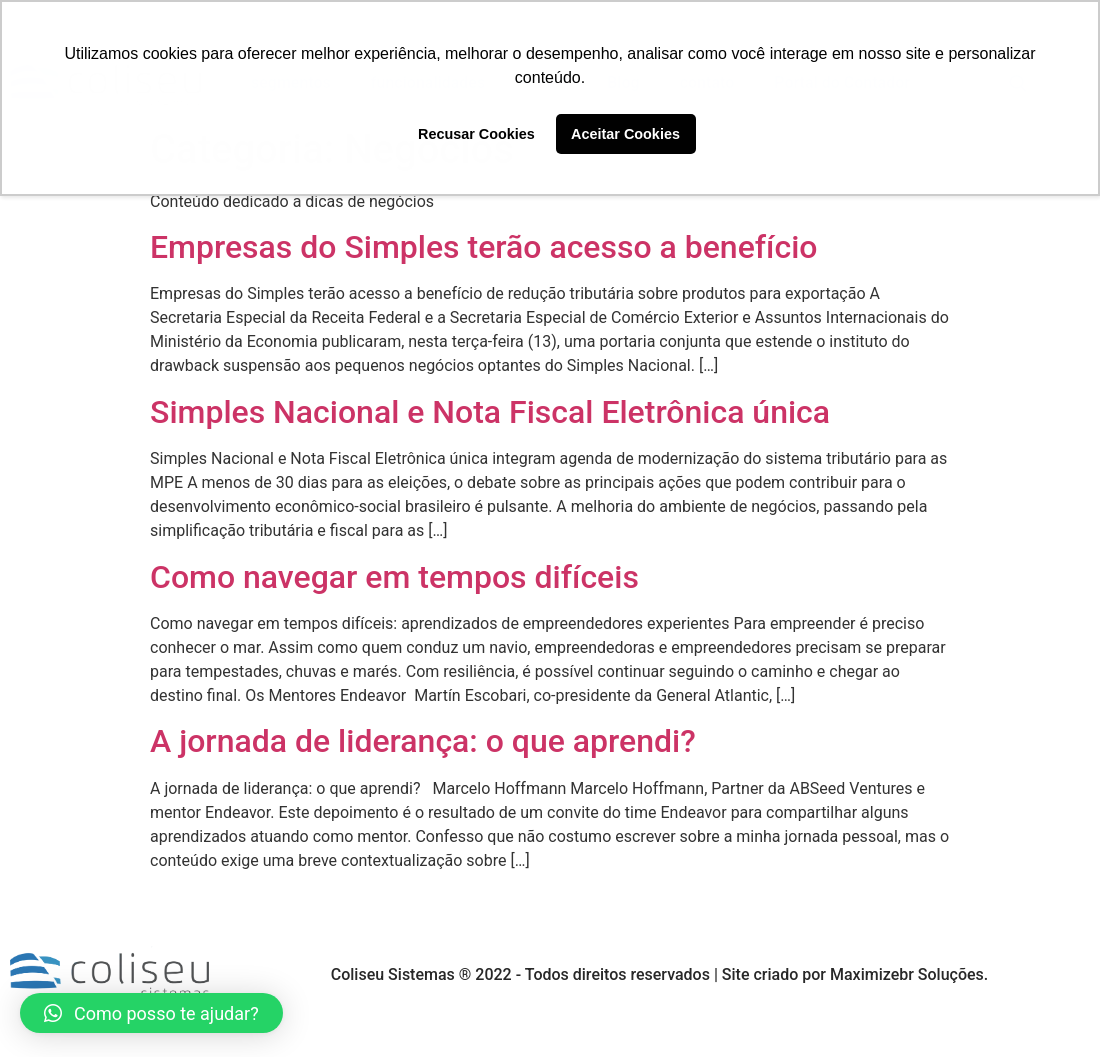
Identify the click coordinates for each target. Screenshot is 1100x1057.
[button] (151, 1013)
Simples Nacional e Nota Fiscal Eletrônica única (490, 412)
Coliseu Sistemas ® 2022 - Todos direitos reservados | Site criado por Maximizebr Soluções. (660, 974)
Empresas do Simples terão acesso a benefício (483, 247)
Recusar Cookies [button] (476, 134)
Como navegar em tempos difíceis (394, 577)
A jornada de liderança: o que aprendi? (423, 741)
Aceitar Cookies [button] (625, 134)
